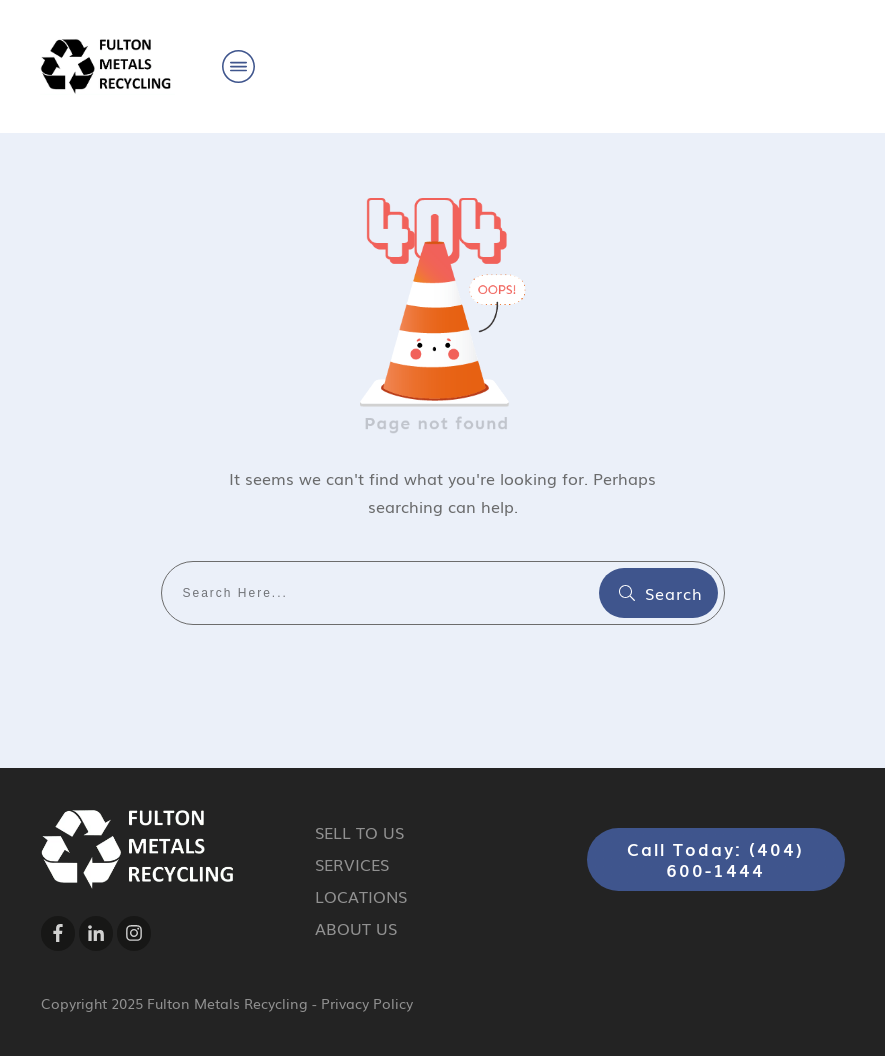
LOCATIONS (361, 896)
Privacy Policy (367, 1003)
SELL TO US (359, 832)
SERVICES (352, 864)
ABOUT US (356, 928)
